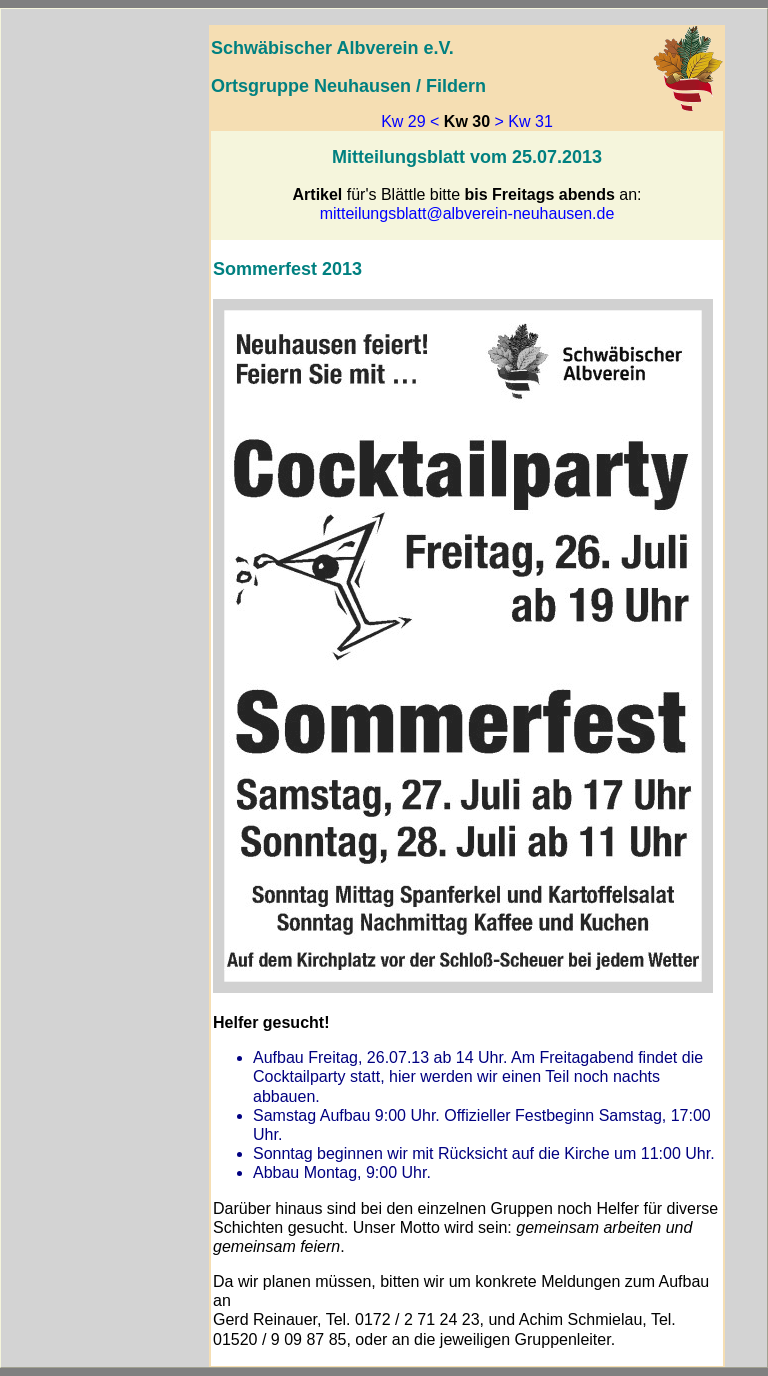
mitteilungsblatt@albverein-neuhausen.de (467, 213)
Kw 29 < (410, 121)
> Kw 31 (524, 121)
